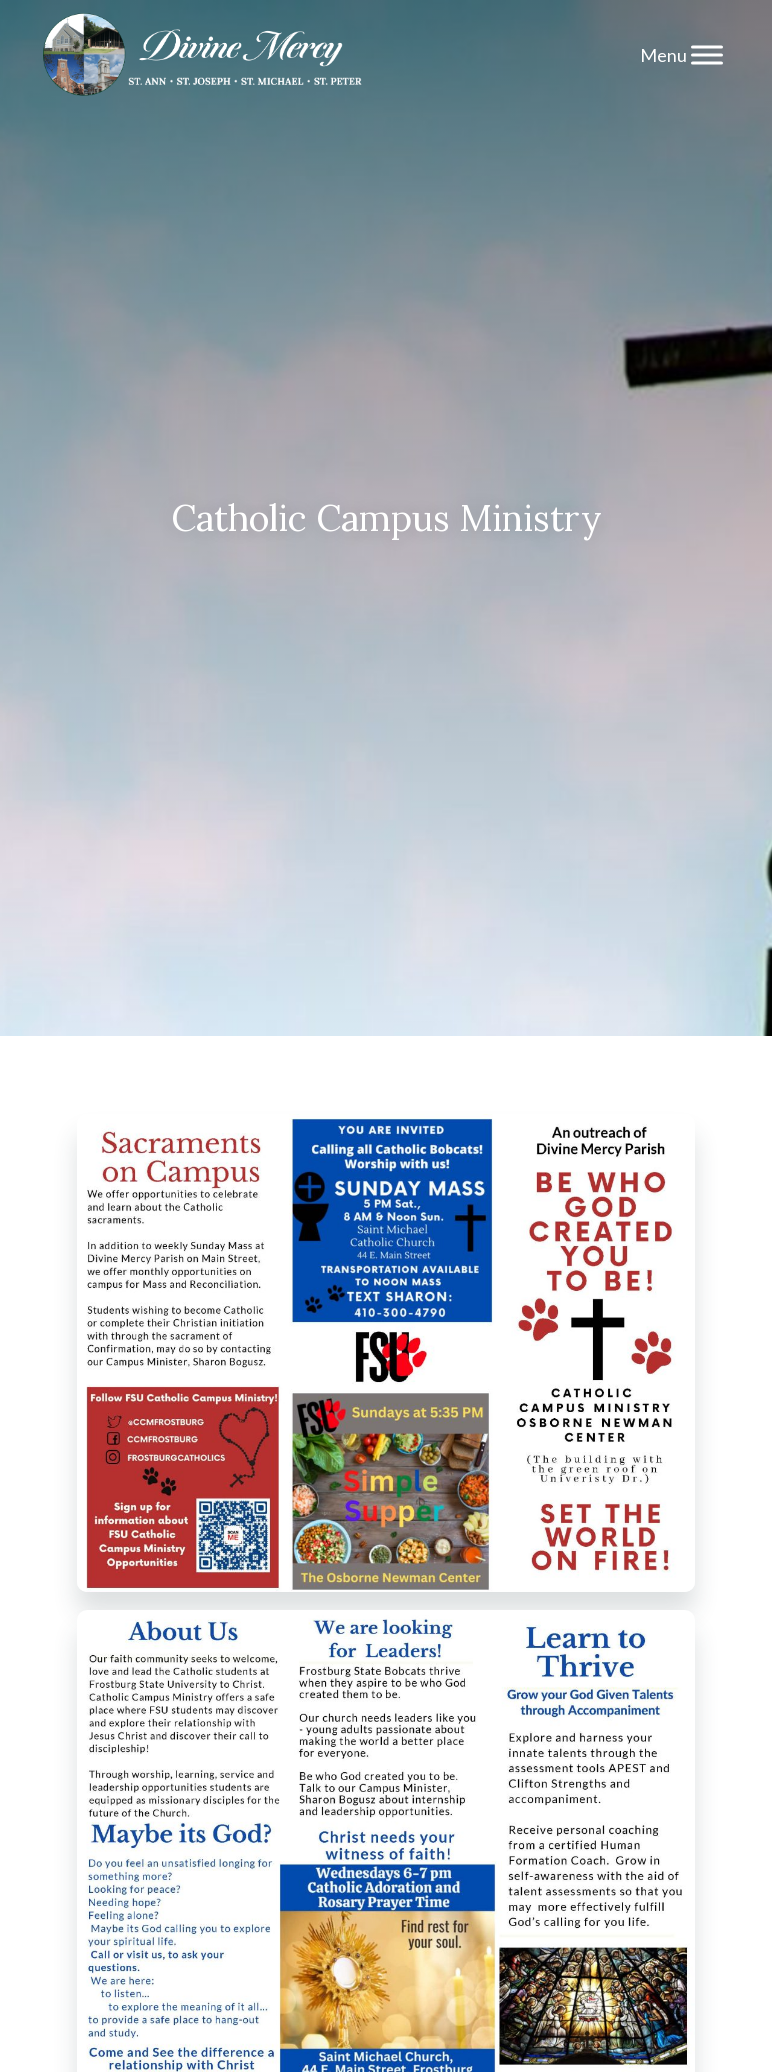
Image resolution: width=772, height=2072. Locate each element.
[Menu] (707, 54)
